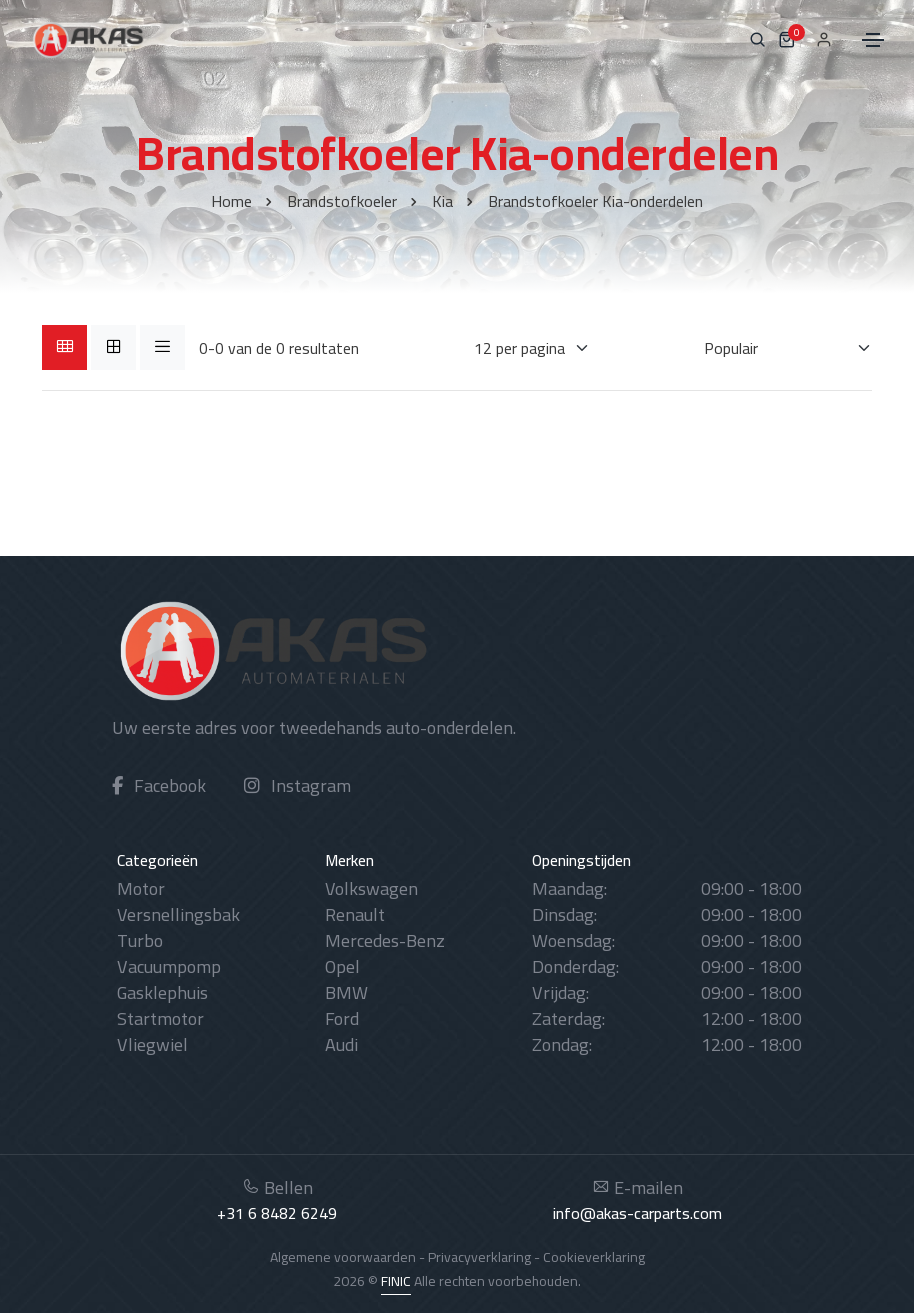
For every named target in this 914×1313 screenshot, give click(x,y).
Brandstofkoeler (342, 201)
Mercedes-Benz (385, 940)
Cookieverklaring (594, 1257)
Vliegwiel (152, 1044)
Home (231, 201)
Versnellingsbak (178, 914)
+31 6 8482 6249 (277, 1213)
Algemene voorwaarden (343, 1257)
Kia (442, 201)
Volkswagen (371, 888)
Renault (355, 914)
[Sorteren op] (775, 348)
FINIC (396, 1281)
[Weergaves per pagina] (519, 348)
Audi (341, 1044)
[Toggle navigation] (873, 40)
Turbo (140, 940)
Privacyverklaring (479, 1257)
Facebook (159, 785)
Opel (342, 966)
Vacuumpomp (169, 966)
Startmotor (160, 1018)
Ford (342, 1018)
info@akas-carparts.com (637, 1213)
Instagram (297, 785)
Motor (141, 888)
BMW (346, 992)
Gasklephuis (162, 992)
